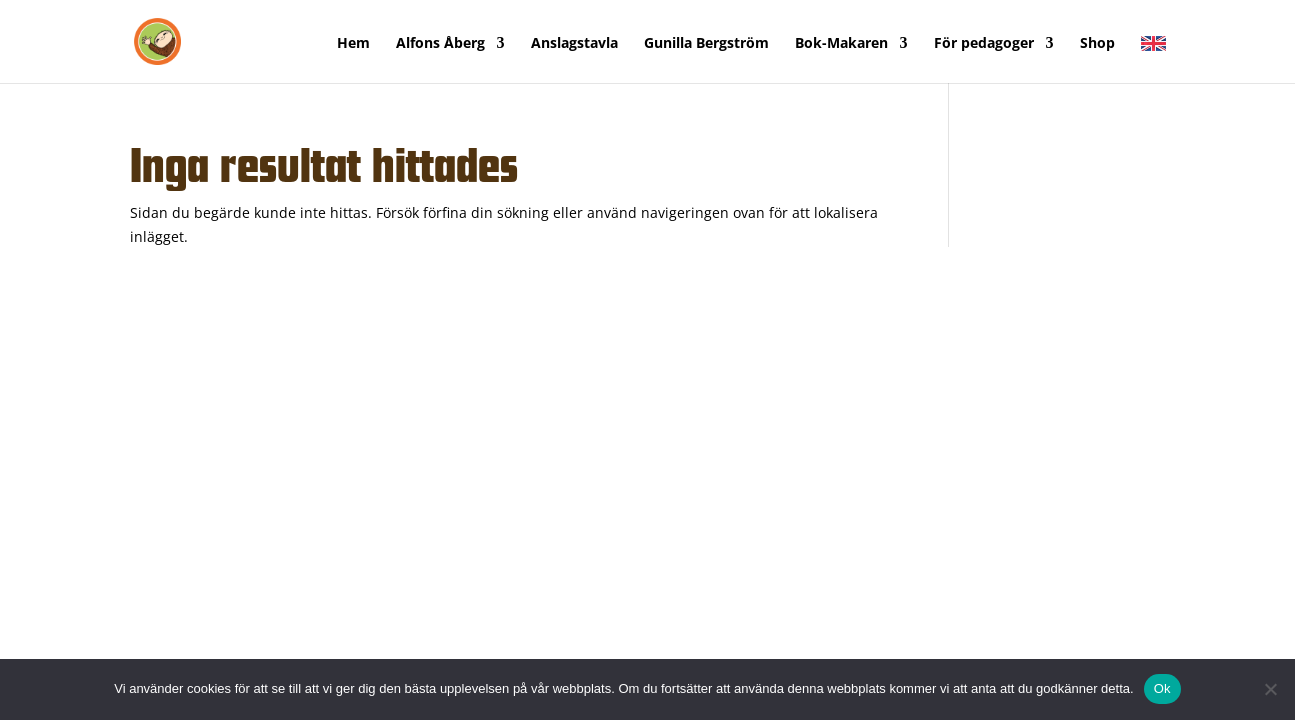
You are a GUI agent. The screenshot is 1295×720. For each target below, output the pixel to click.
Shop (1097, 44)
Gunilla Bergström (706, 44)
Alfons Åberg (440, 44)
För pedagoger (984, 44)
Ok (1162, 688)
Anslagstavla (574, 44)
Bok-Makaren (841, 44)
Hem (353, 44)
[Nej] (1270, 689)
